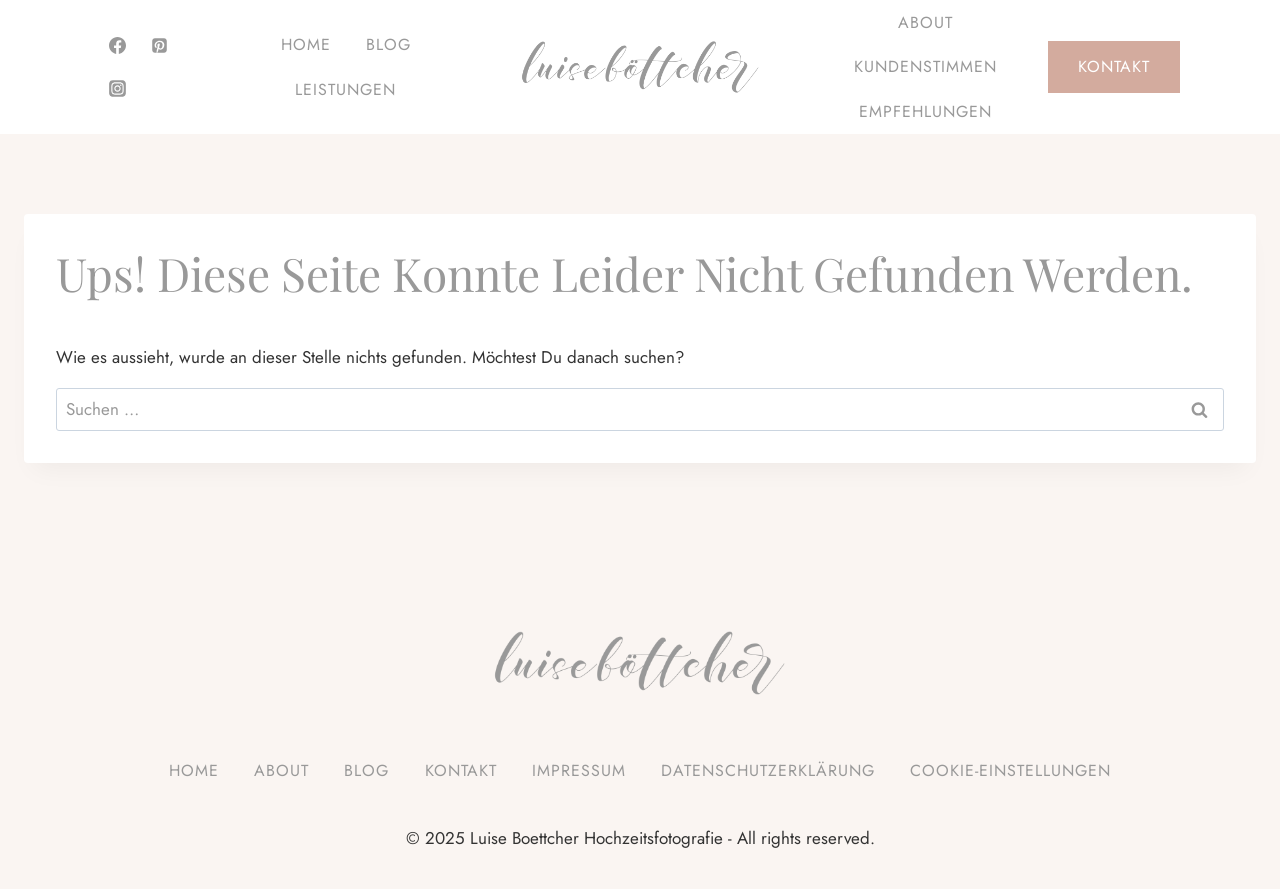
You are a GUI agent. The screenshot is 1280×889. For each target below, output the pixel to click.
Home (306, 44)
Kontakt (1114, 66)
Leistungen (345, 89)
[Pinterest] (160, 46)
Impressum (579, 770)
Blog (388, 44)
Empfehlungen (925, 111)
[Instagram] (117, 88)
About (925, 22)
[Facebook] (117, 46)
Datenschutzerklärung (768, 770)
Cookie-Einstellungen (1010, 770)
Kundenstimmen (925, 66)
